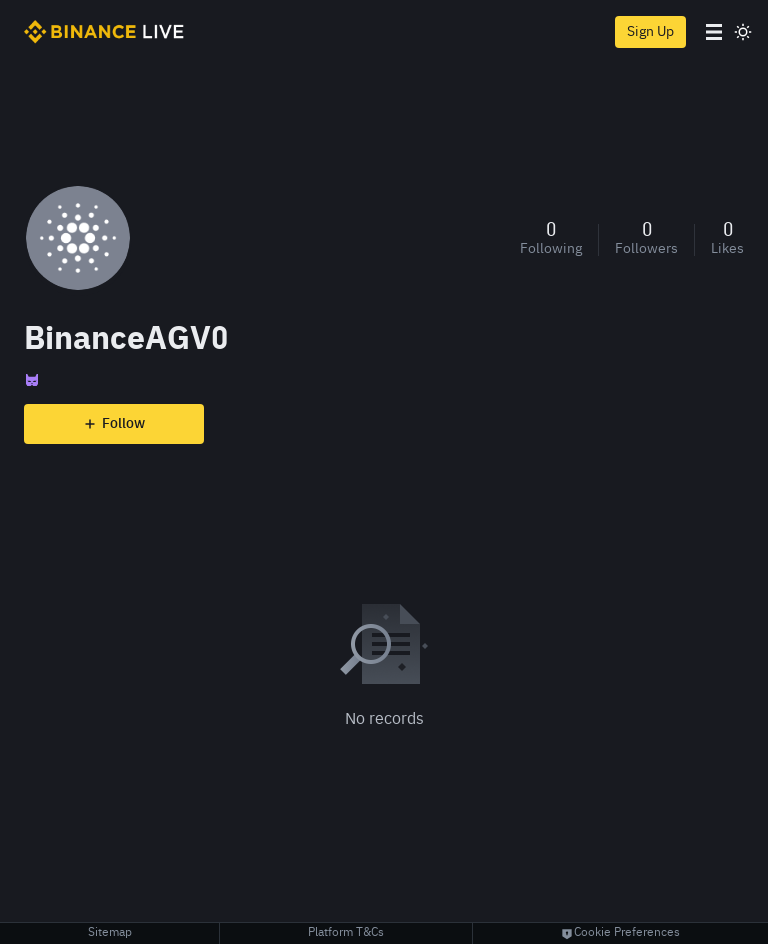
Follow (114, 424)
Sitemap (110, 933)
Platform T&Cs (346, 933)
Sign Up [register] (650, 32)
